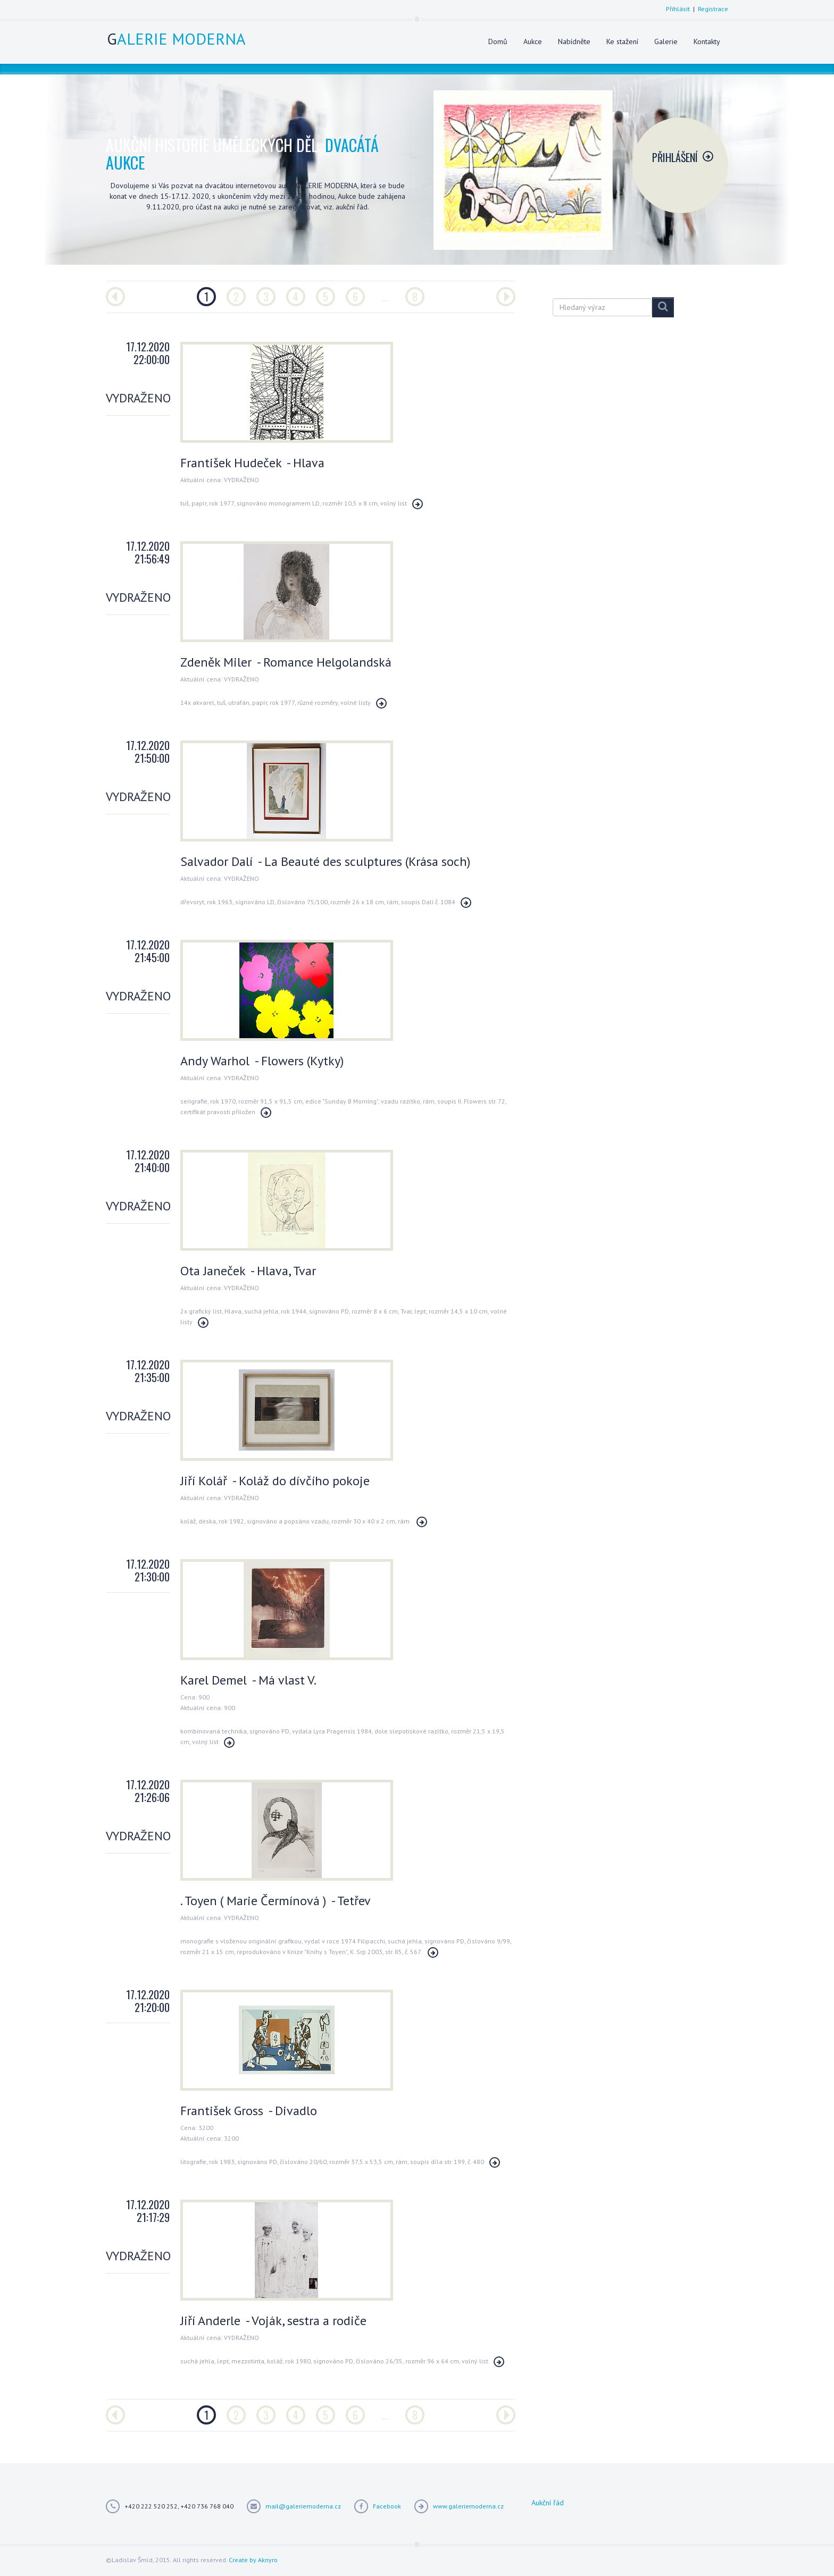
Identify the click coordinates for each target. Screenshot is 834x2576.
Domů (497, 41)
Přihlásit (678, 9)
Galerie (666, 41)
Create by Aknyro (253, 2560)
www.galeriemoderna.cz (468, 2506)
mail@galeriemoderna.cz (303, 2506)
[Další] (505, 296)
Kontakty (707, 41)
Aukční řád (547, 2502)
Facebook (387, 2506)
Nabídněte (574, 41)
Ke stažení (622, 41)
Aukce (532, 41)
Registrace (713, 9)
